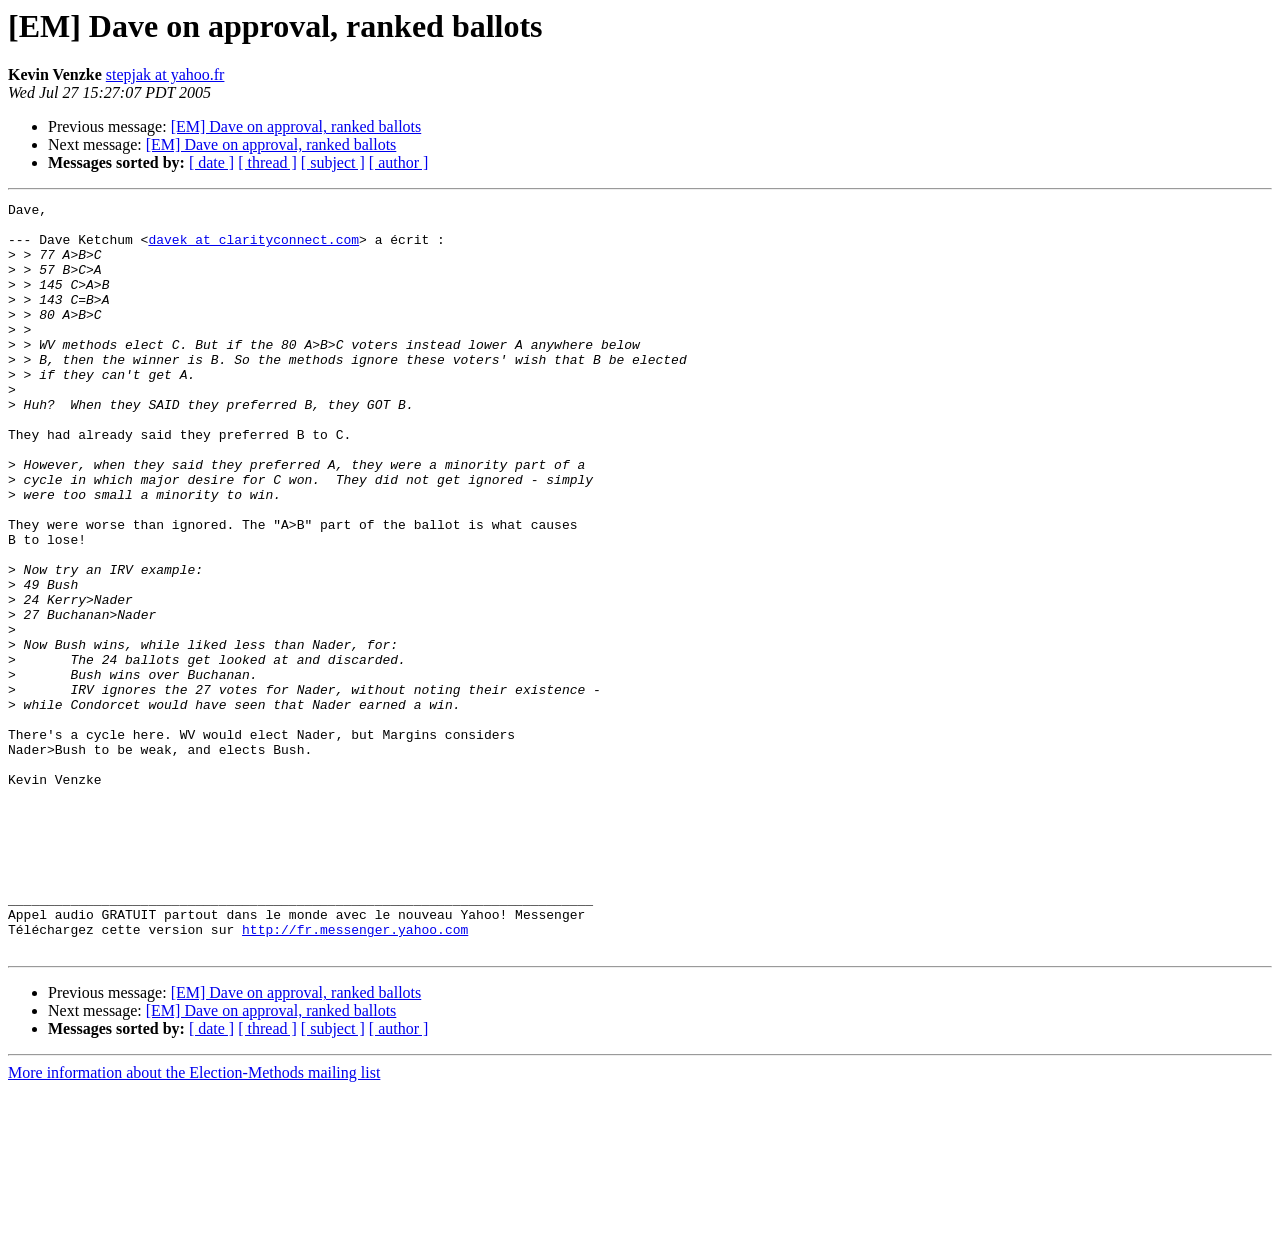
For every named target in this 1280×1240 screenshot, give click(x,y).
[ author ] (399, 162)
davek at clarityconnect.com (253, 248)
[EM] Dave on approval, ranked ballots (296, 126)
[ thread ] (267, 162)
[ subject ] (333, 162)
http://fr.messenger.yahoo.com (355, 1076)
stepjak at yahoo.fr (165, 74)
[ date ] (211, 162)
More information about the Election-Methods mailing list (194, 1222)
